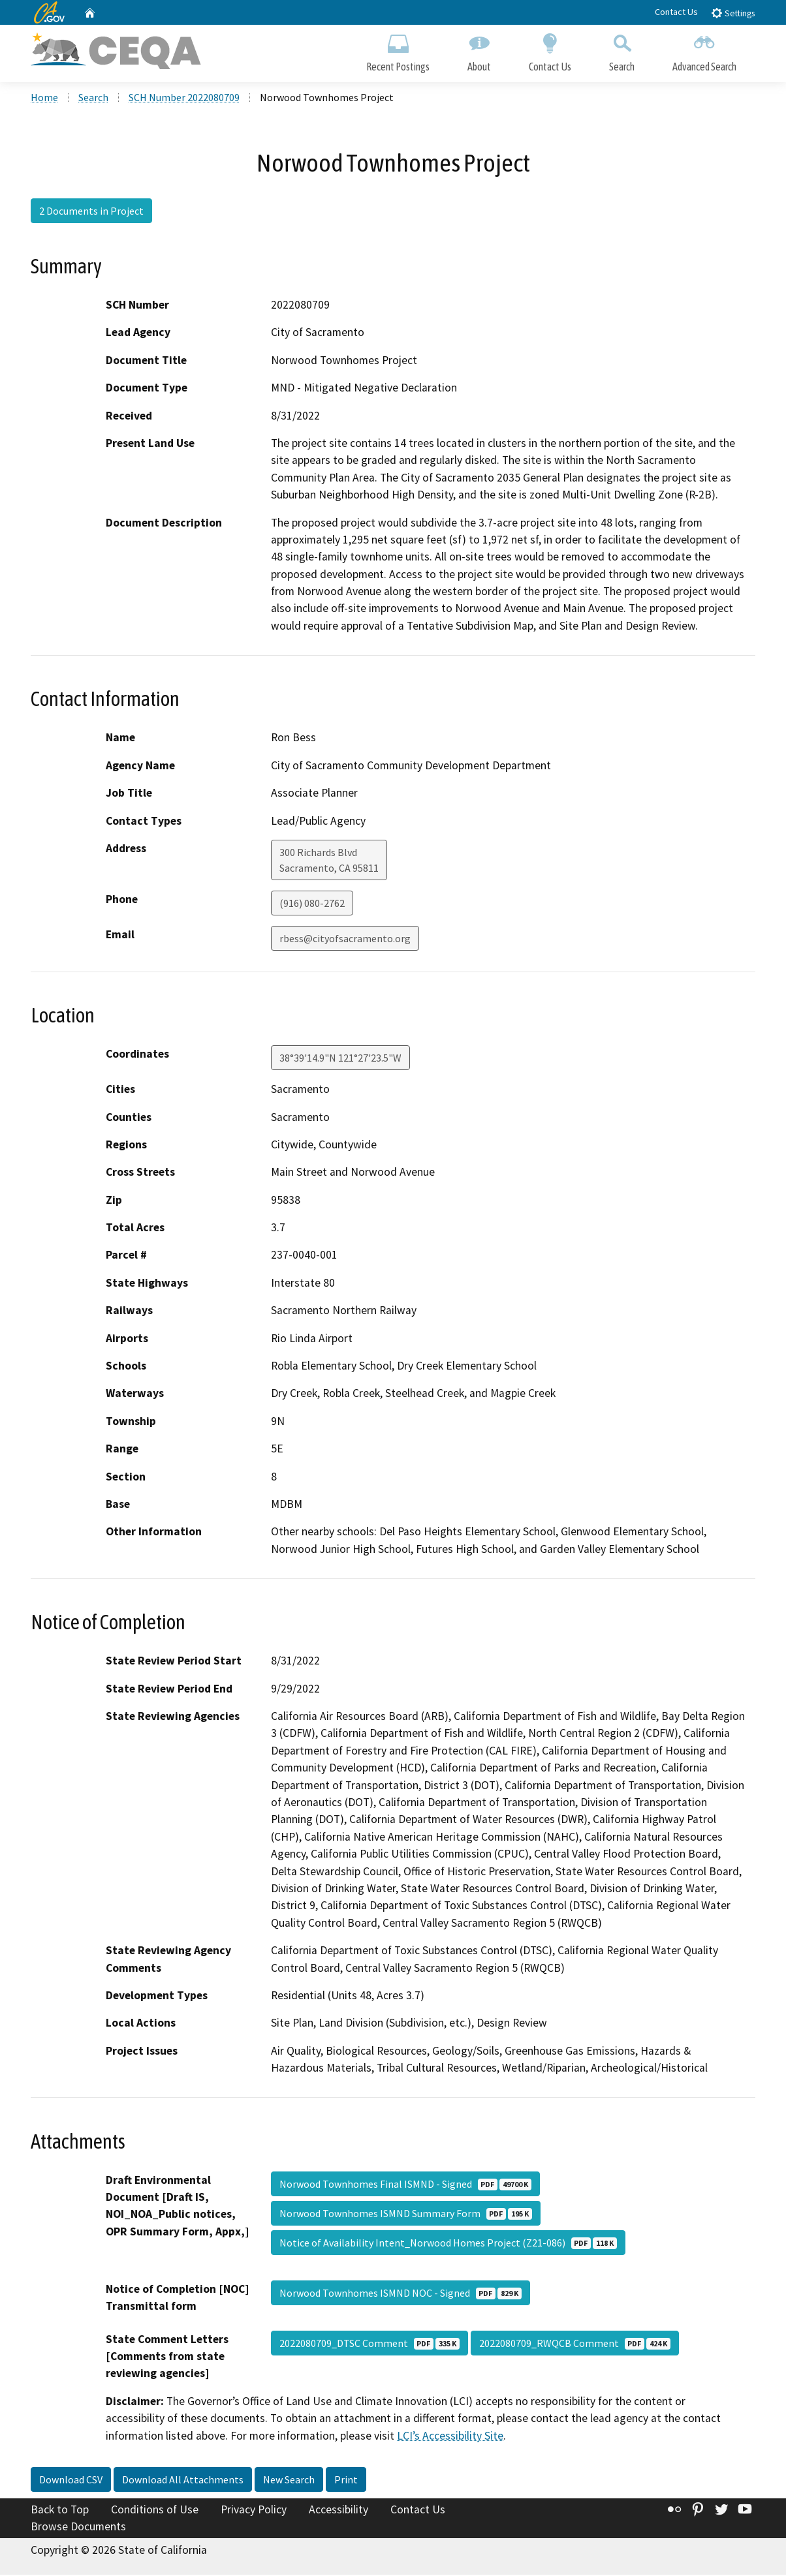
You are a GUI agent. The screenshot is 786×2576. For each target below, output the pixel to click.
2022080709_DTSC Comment (369, 2344)
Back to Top (60, 2511)
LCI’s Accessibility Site (450, 2437)
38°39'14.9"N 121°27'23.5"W (340, 1059)
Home (44, 98)
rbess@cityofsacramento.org (345, 939)
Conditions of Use (154, 2511)
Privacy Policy (254, 2511)
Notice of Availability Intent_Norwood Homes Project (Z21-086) (448, 2243)
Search (621, 50)
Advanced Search (704, 50)
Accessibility (338, 2511)
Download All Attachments (183, 2480)
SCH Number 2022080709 (184, 98)
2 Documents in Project (91, 212)
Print (346, 2480)
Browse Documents (78, 2528)
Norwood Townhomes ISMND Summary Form (405, 2214)
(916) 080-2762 (312, 904)
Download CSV (70, 2480)
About (479, 50)
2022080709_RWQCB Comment (574, 2344)
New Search (289, 2480)
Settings (733, 13)
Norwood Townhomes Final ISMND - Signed (405, 2185)
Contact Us (676, 12)
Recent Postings (398, 50)
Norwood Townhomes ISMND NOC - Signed (400, 2294)
